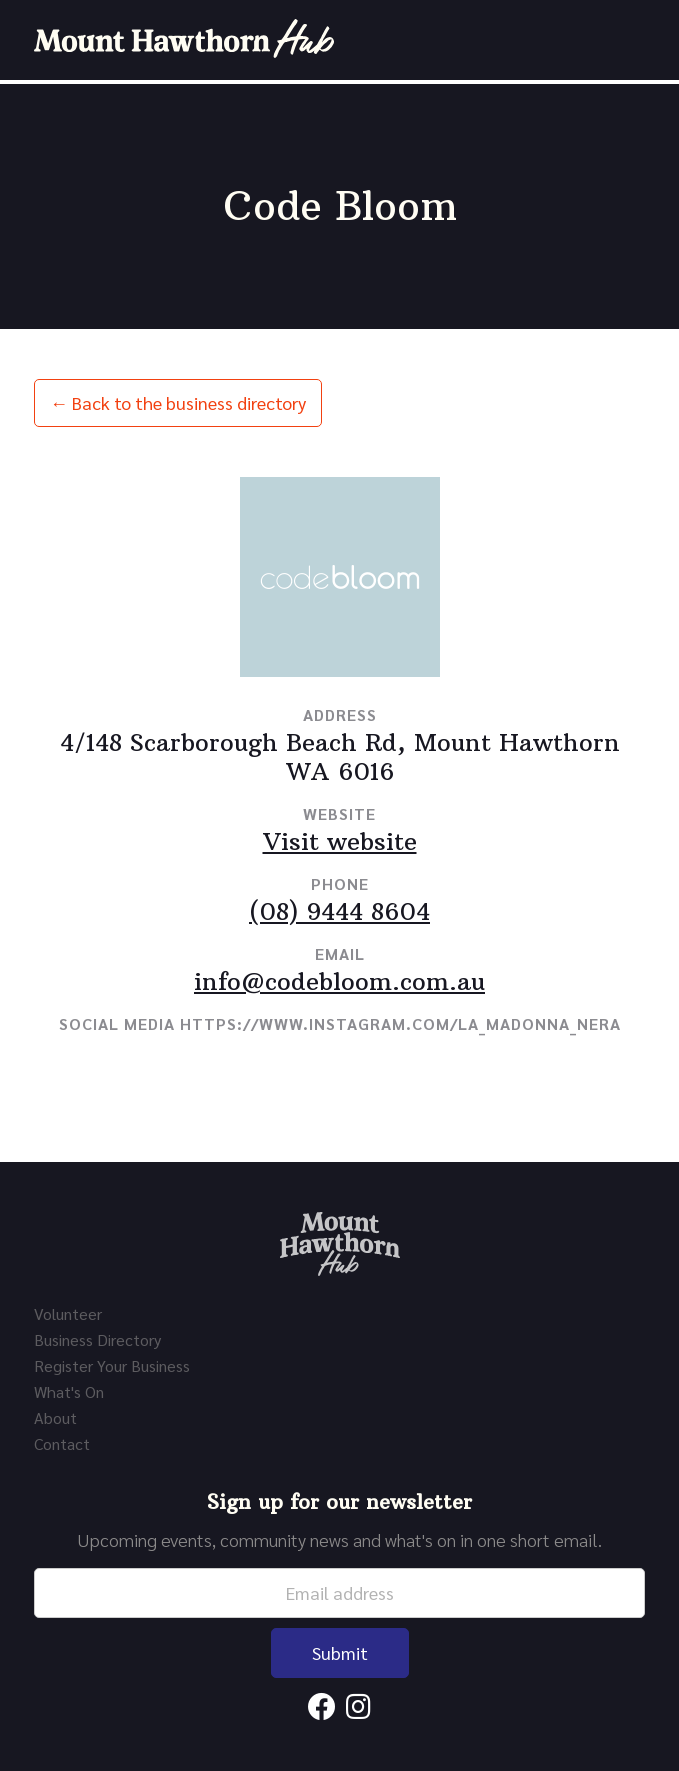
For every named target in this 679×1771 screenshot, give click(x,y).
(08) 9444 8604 (339, 911)
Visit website (340, 841)
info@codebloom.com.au (339, 981)
